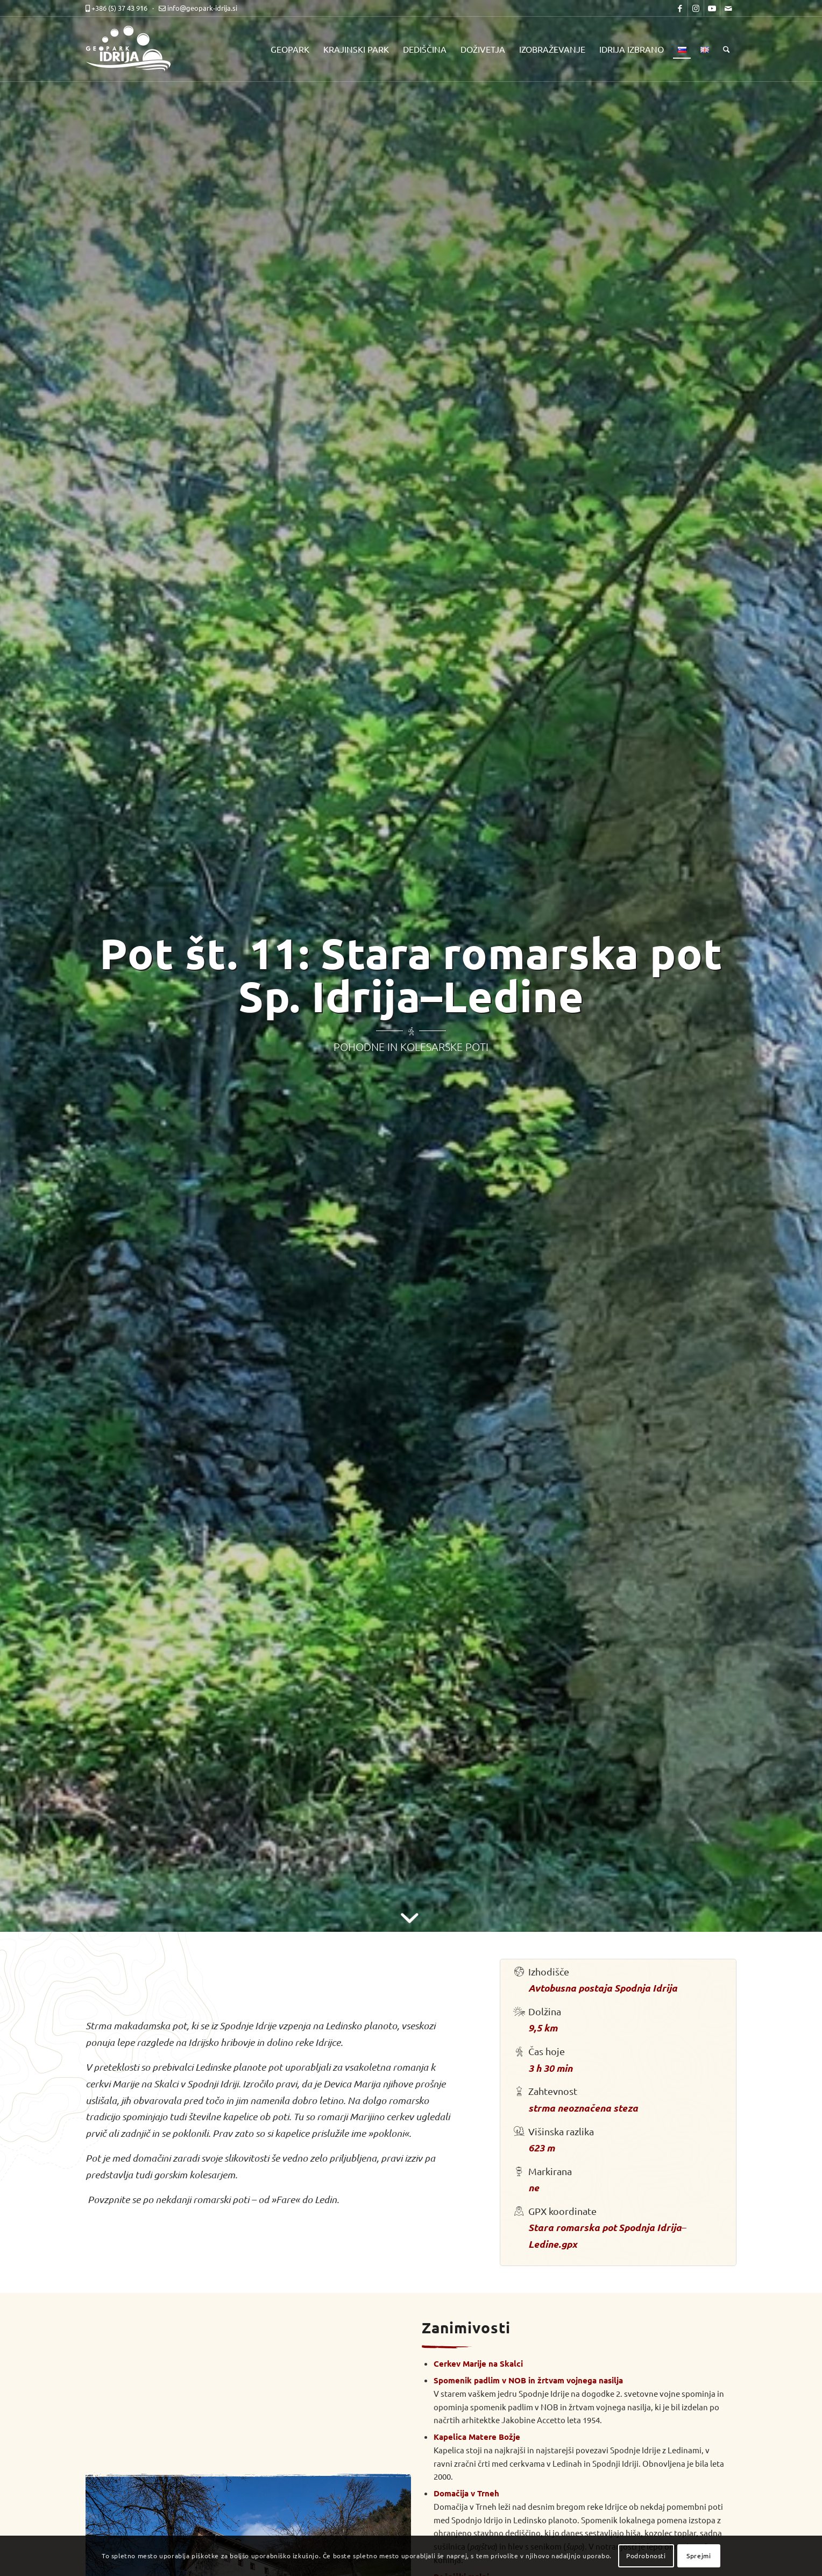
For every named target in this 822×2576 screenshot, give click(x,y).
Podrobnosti (646, 2555)
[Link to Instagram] (696, 8)
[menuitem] (290, 49)
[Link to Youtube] (712, 8)
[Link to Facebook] (680, 8)
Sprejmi (698, 2555)
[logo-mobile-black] (134, 49)
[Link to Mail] (728, 8)
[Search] (726, 49)
